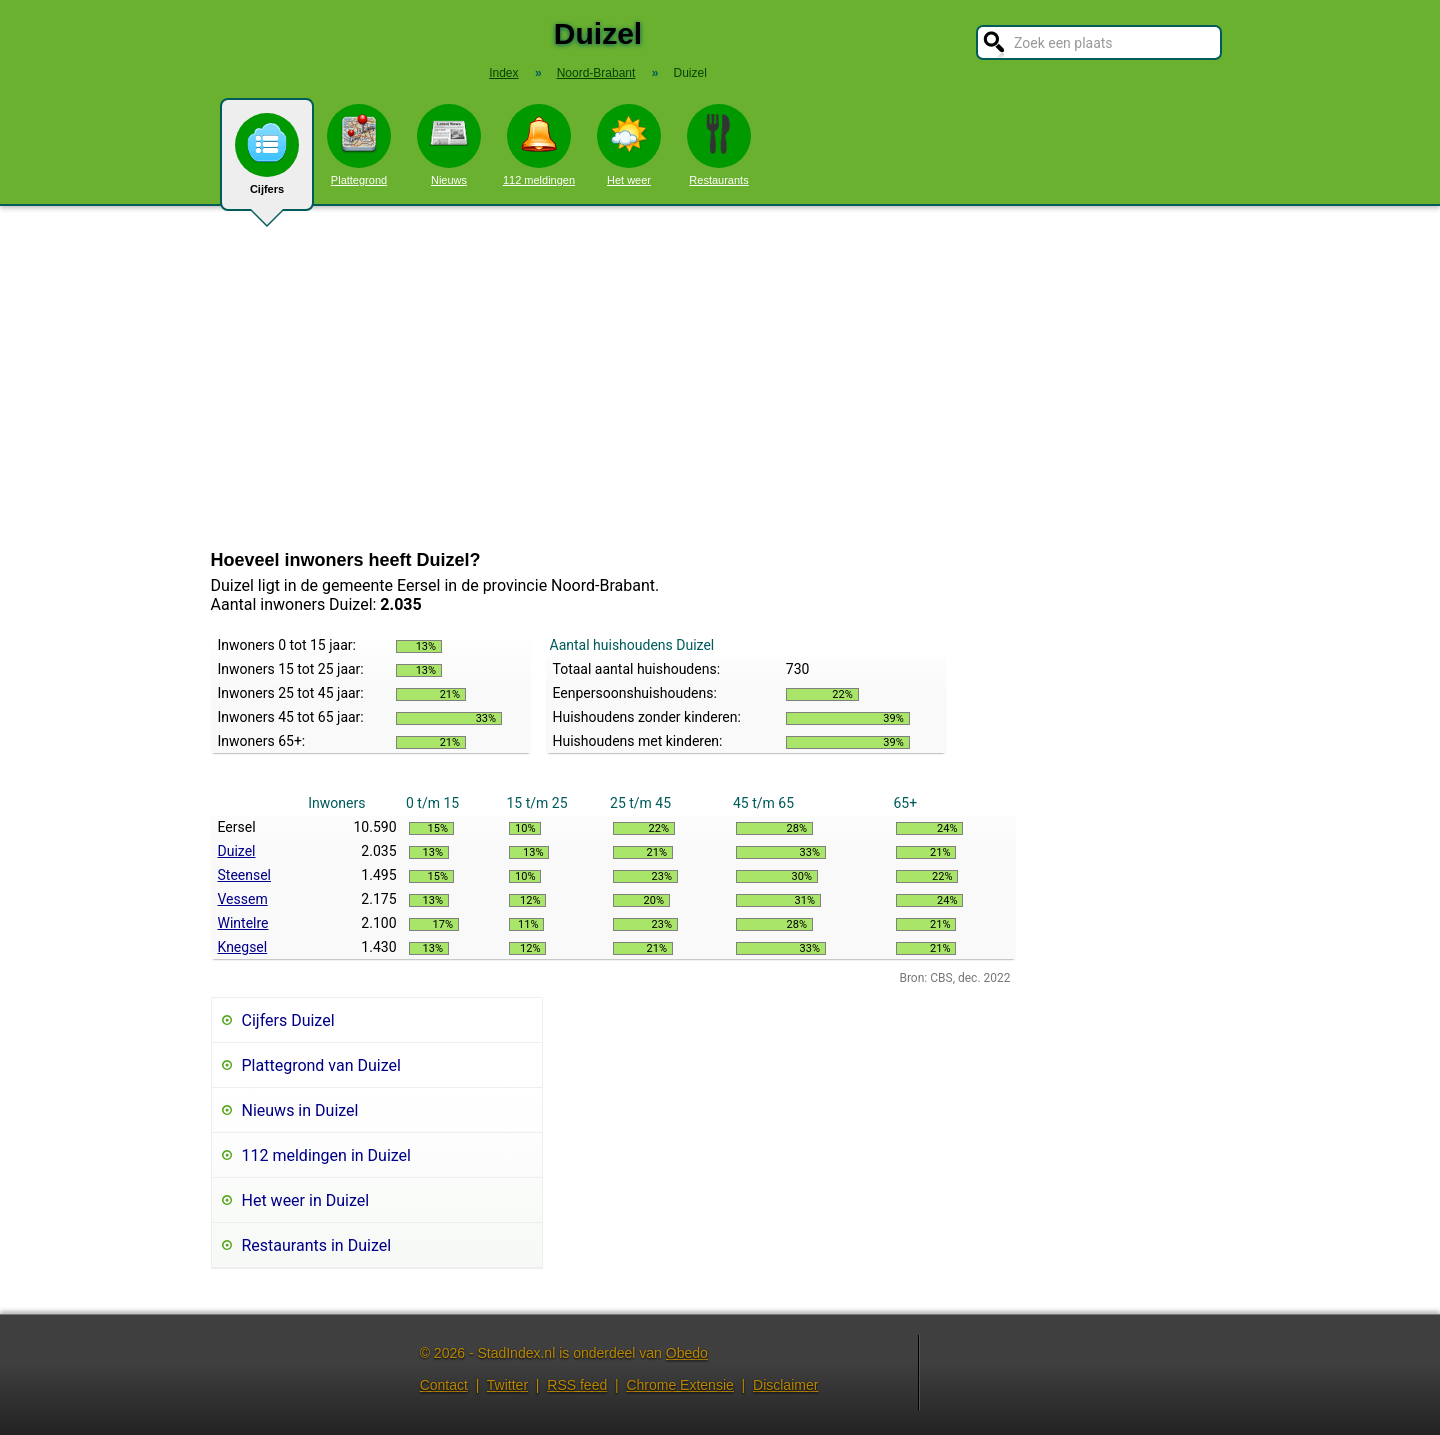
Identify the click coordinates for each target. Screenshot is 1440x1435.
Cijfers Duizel (288, 1020)
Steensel (245, 875)
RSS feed (577, 1385)
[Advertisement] (720, 378)
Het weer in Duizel (306, 1200)
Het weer (629, 145)
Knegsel (243, 947)
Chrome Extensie (679, 1385)
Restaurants (719, 145)
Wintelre (243, 923)
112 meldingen (539, 145)
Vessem (243, 899)
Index (503, 73)
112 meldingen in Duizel (326, 1155)
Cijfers (267, 162)
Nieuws (449, 145)
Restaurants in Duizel (317, 1245)
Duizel (237, 851)
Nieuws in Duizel (300, 1110)
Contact (444, 1385)
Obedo (687, 1353)
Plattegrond (359, 145)
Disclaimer (785, 1385)
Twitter (507, 1385)
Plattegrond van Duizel (321, 1065)
